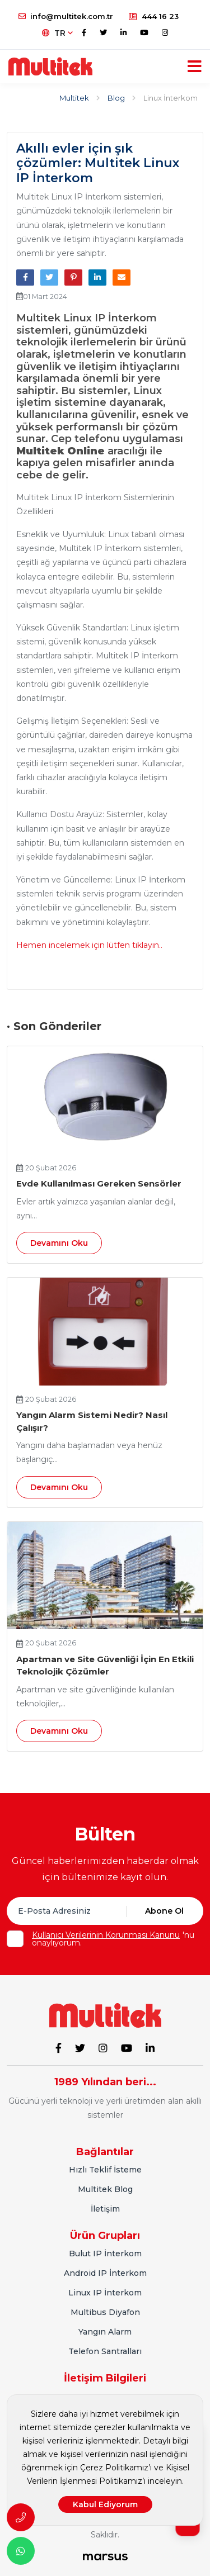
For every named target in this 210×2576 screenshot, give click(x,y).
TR (57, 33)
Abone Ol (164, 1911)
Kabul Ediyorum (105, 2504)
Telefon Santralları (105, 2351)
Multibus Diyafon (105, 2312)
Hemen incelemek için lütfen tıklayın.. (89, 945)
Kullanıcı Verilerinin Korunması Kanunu (106, 1935)
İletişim (105, 2209)
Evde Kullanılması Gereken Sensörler (98, 1183)
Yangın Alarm (105, 2332)
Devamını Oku (59, 1243)
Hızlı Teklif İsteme (105, 2170)
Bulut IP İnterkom (105, 2253)
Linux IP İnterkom (105, 2293)
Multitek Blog (105, 2189)
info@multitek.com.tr (65, 16)
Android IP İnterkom (105, 2273)
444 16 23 (154, 16)
